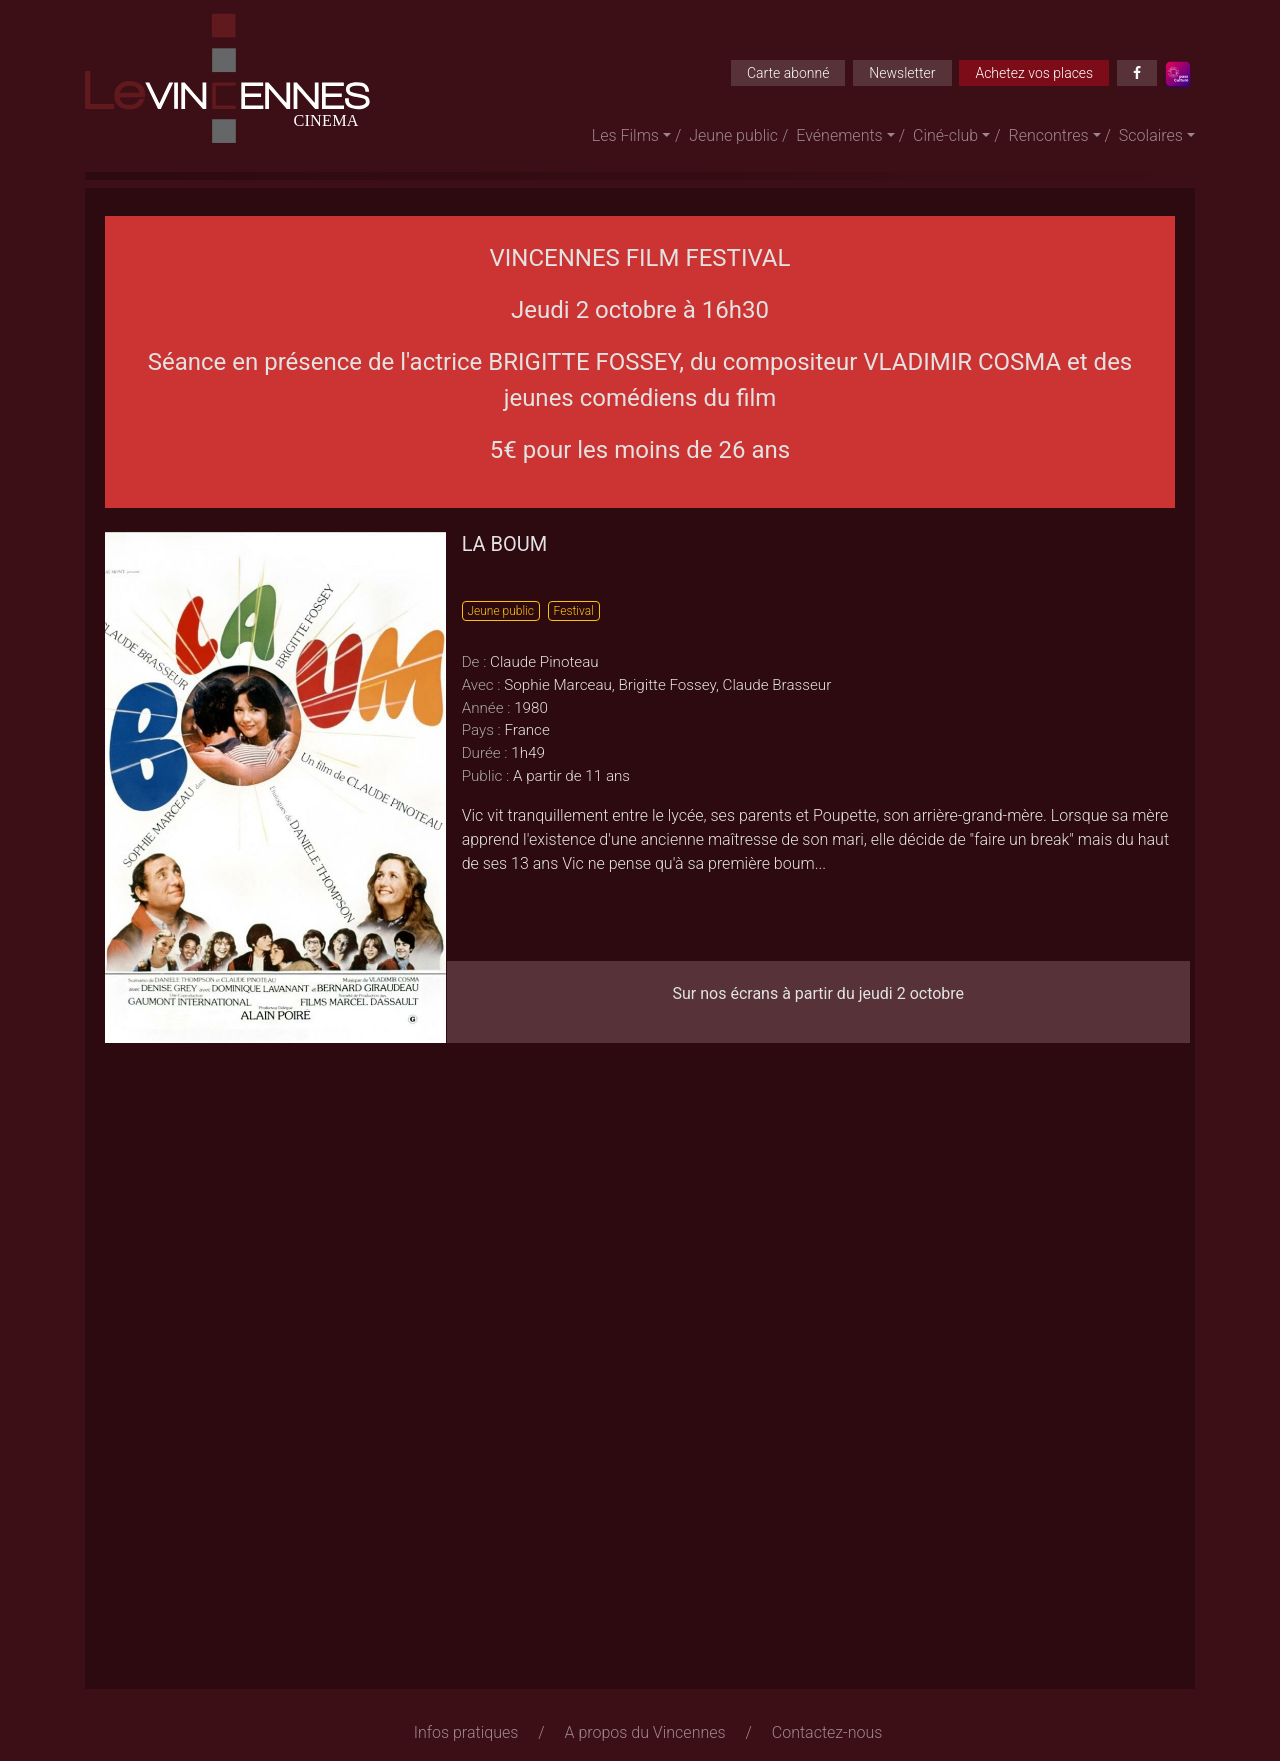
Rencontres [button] (1049, 135)
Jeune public (733, 135)
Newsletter (902, 73)
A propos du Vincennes (645, 1732)
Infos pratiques (466, 1732)
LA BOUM (505, 544)
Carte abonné (788, 73)
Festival (574, 611)
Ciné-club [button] (945, 135)
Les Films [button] (625, 135)
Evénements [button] (839, 135)
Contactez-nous (827, 1732)
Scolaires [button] (1151, 135)
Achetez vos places (1034, 73)
